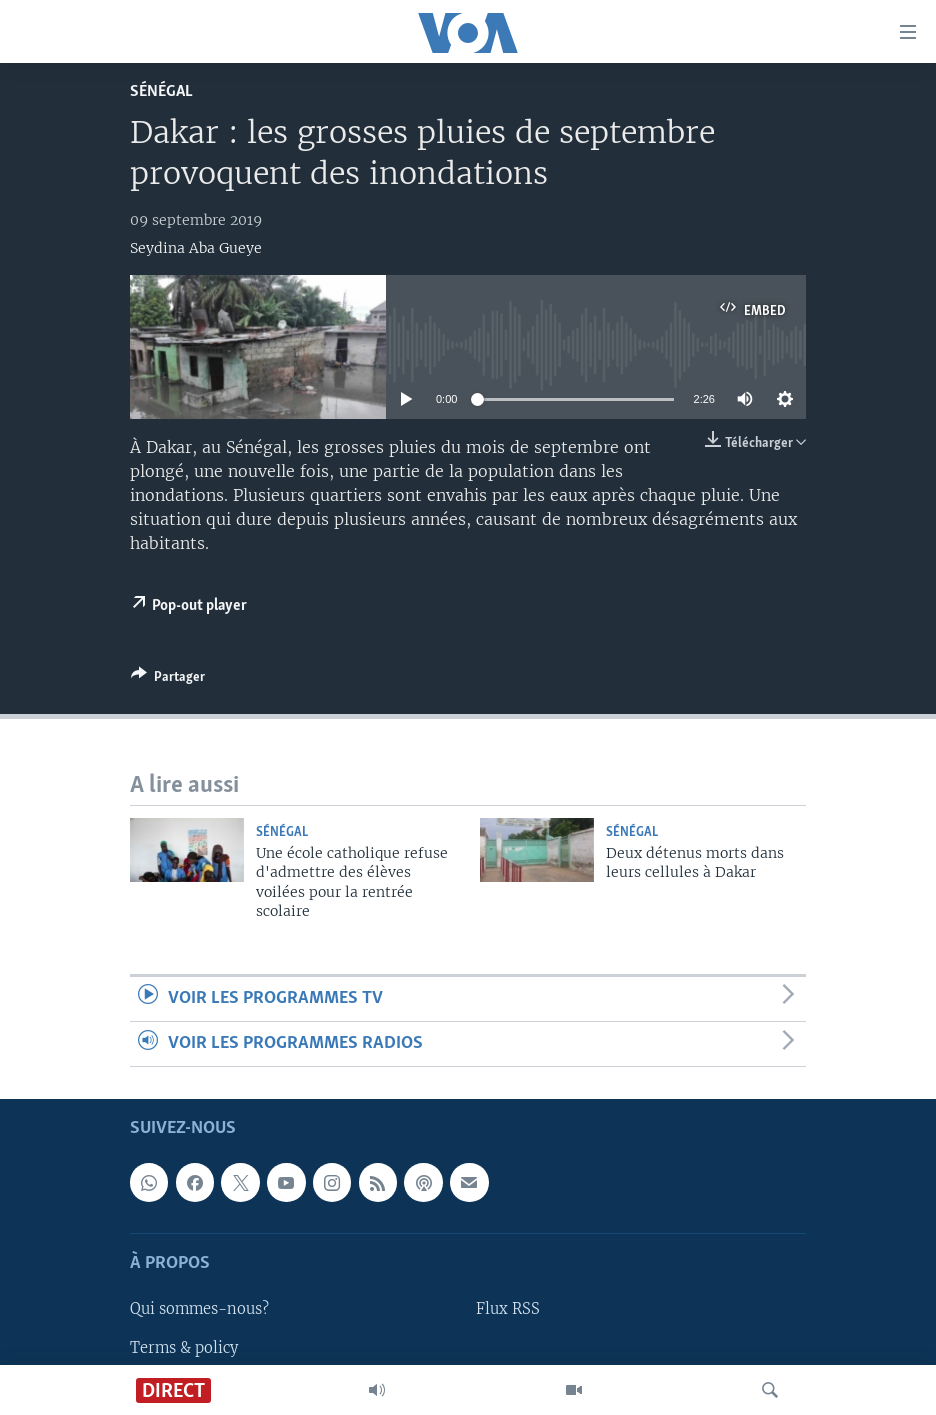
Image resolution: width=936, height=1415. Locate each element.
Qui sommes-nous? (199, 1310)
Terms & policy (184, 1348)
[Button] (168, 680)
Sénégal (161, 91)
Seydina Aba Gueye (196, 248)
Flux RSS (508, 1310)
